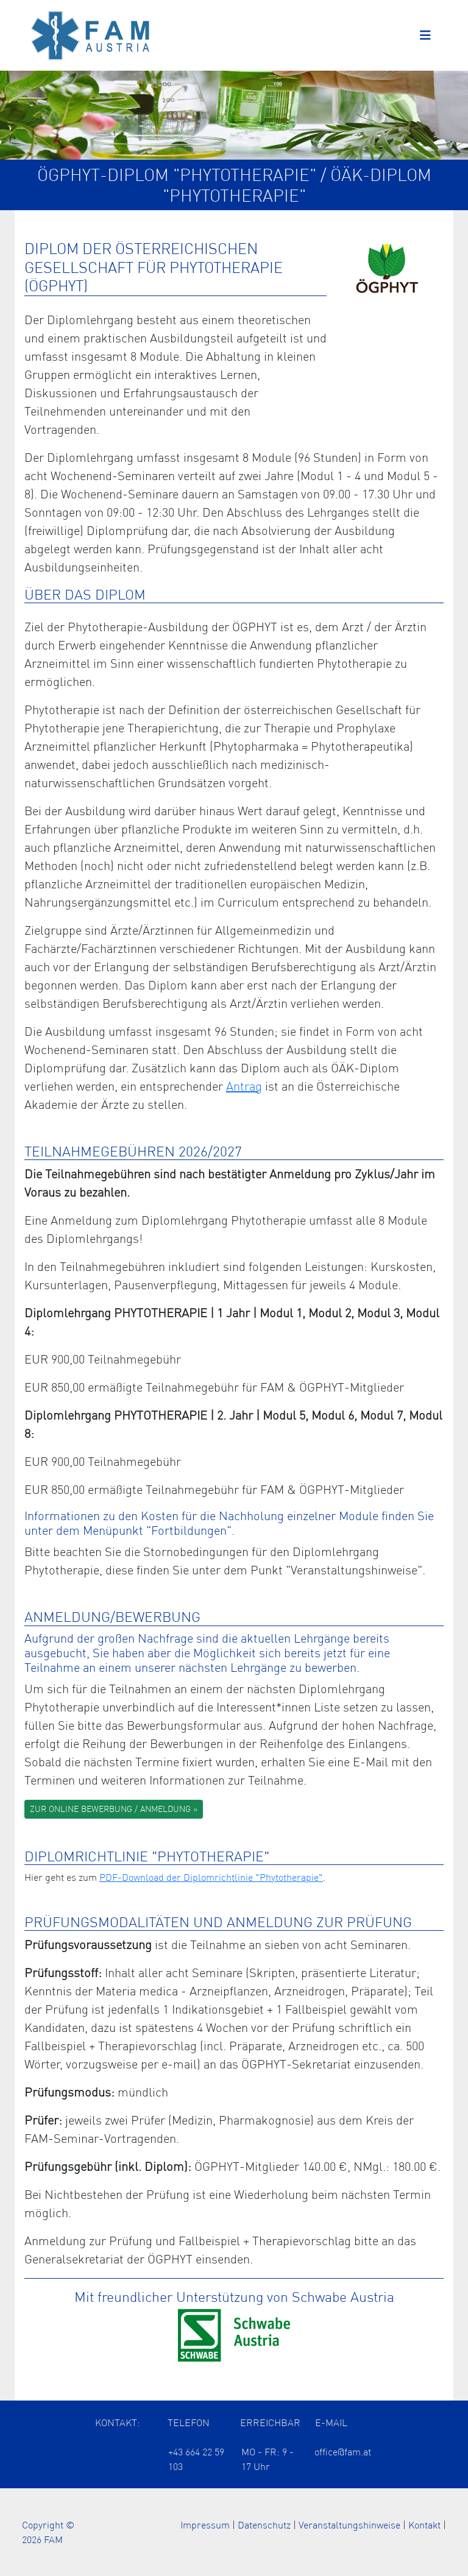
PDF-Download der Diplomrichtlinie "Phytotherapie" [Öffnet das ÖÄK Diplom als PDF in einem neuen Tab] (211, 1877)
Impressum (205, 2525)
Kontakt (424, 2525)
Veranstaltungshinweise (349, 2525)
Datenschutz (264, 2525)
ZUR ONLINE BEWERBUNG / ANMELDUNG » (113, 1808)
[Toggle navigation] (425, 35)
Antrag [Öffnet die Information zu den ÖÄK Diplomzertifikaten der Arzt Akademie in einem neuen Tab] (244, 1086)
